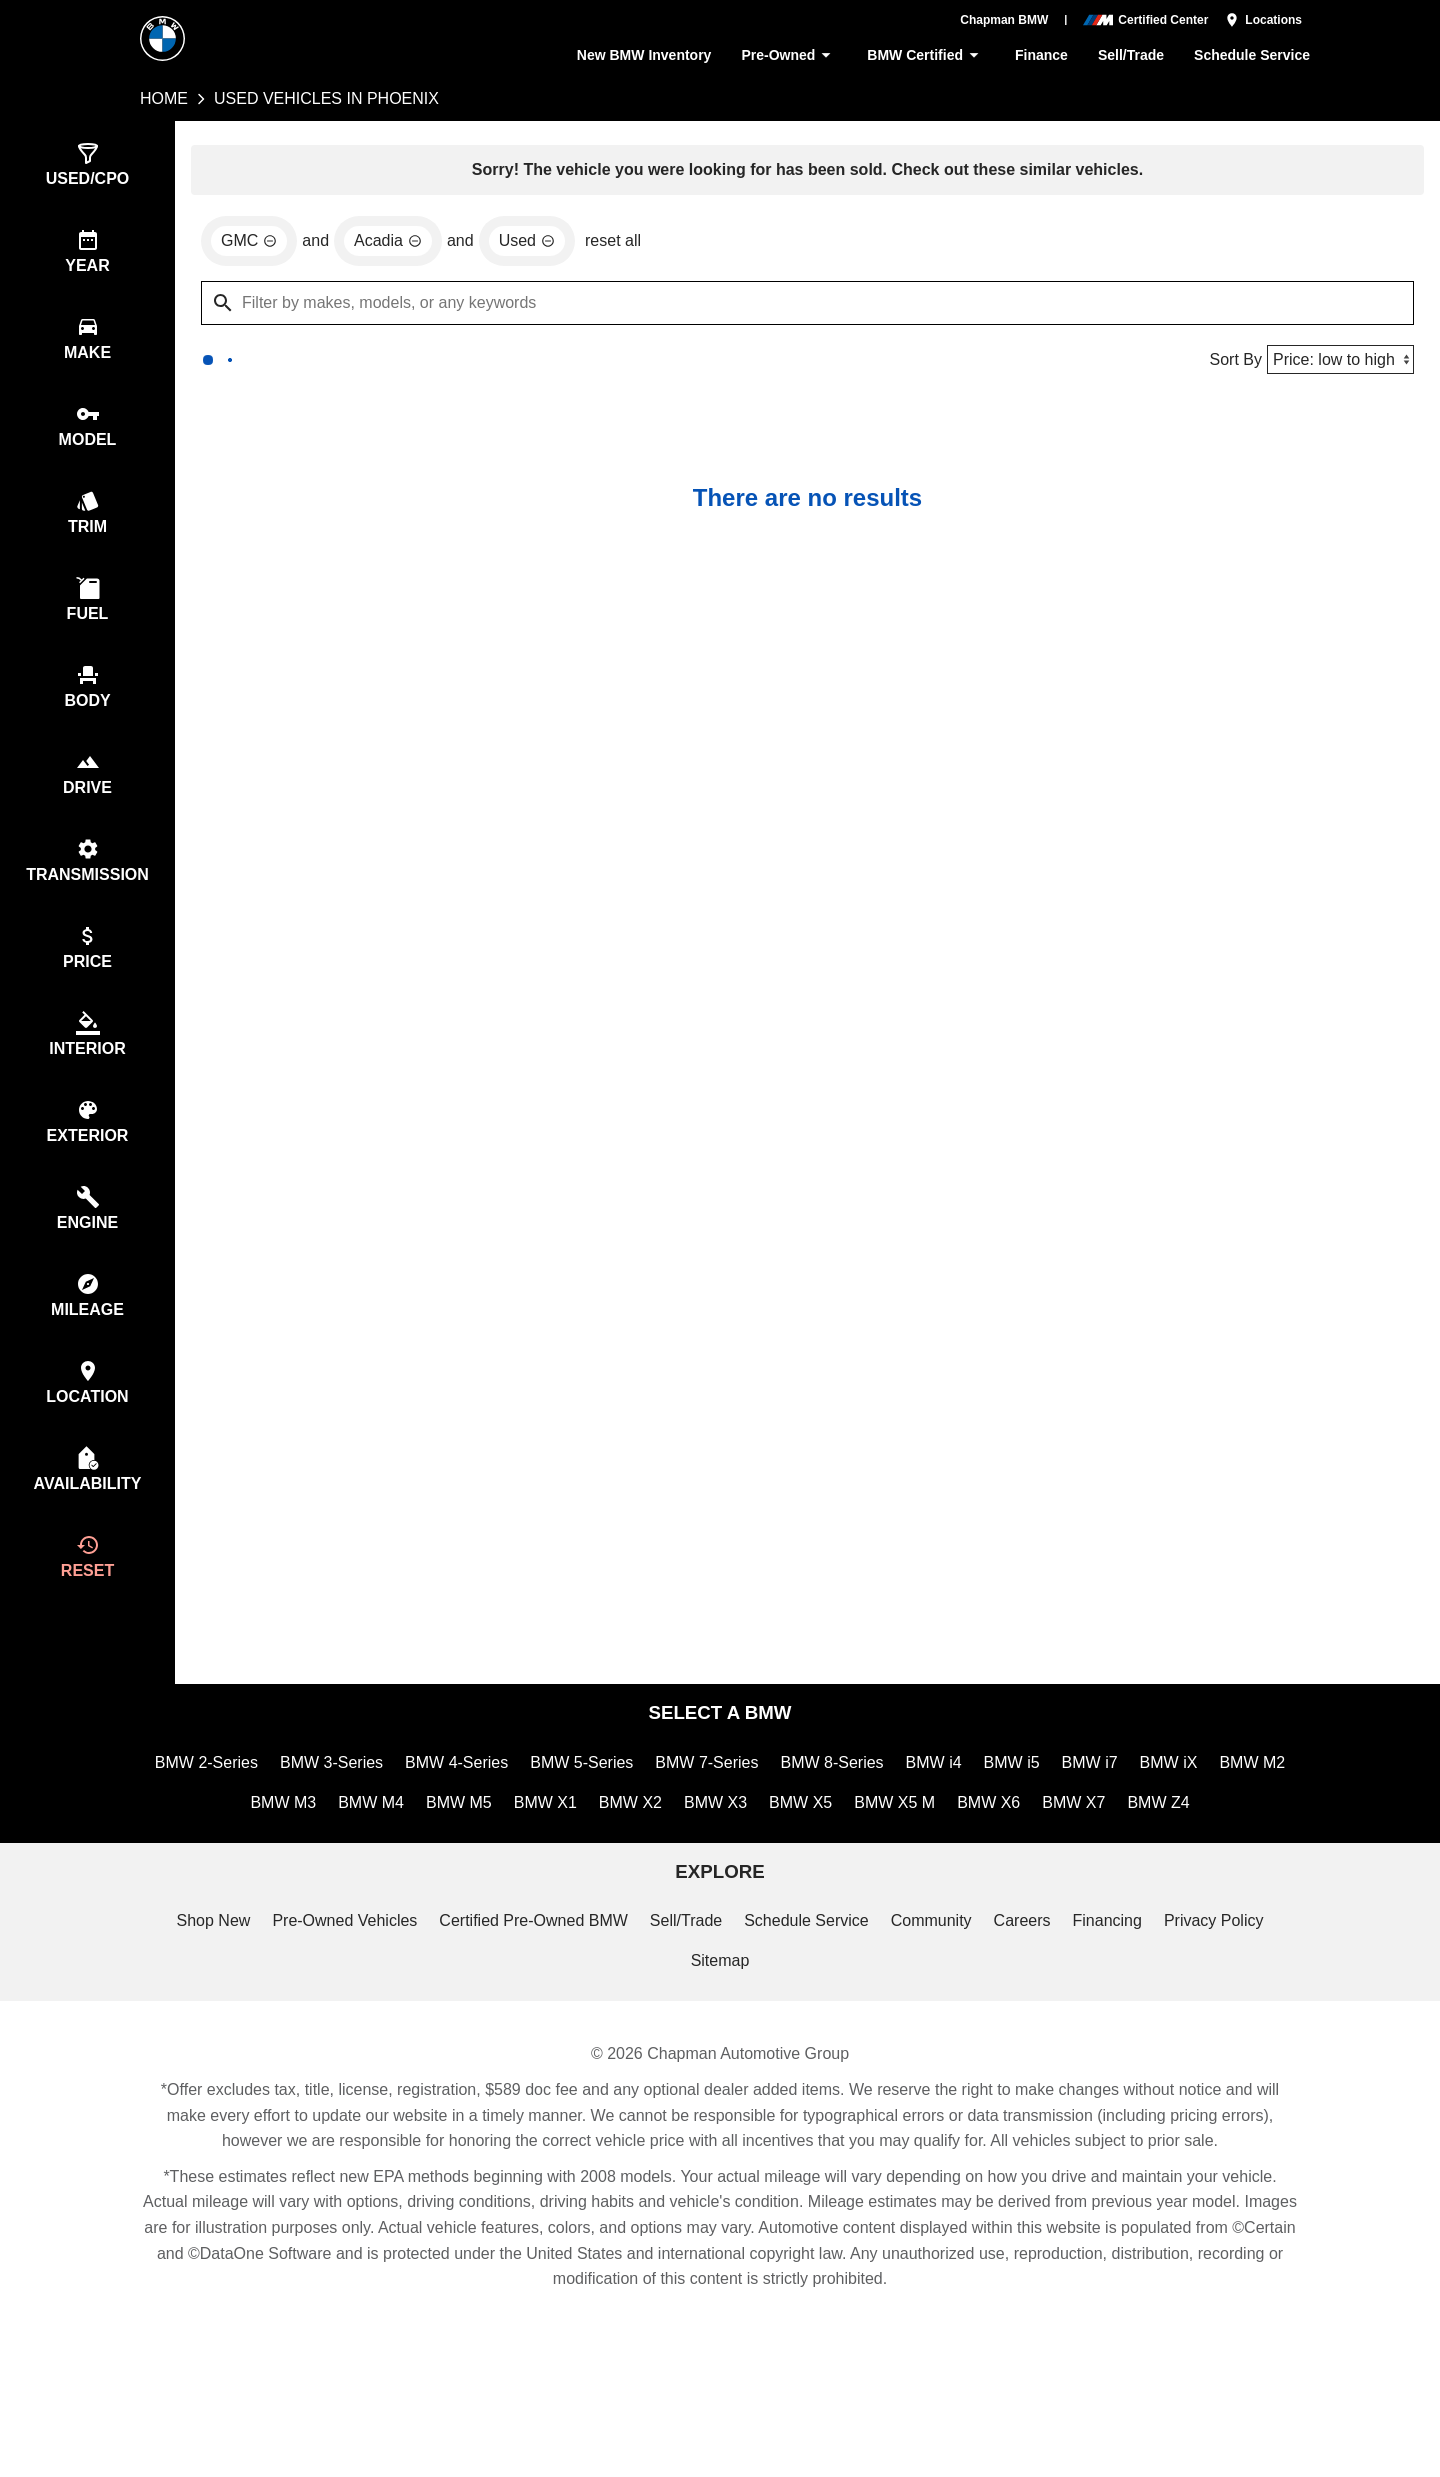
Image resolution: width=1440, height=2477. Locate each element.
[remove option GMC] (249, 244)
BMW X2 (677, 1858)
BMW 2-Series (241, 1815)
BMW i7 (1144, 1815)
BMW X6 (1031, 1858)
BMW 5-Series (626, 1815)
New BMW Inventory (634, 55)
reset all (618, 244)
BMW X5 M (938, 1858)
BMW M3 (330, 1858)
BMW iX (1223, 1815)
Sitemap (720, 2022)
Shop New (203, 1979)
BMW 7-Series (753, 1815)
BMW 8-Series (881, 1815)
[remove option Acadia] (389, 244)
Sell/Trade (1130, 55)
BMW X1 (594, 1858)
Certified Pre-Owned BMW (531, 1979)
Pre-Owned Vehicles (337, 1979)
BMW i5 (1065, 1815)
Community (936, 1979)
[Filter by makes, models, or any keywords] (807, 306)
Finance (1038, 55)
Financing (1115, 1979)
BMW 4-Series (497, 1815)
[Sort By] (1338, 362)
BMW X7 (1115, 1858)
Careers (1029, 1979)
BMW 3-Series (369, 1815)
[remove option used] (530, 244)
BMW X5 (845, 1858)
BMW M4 (420, 1858)
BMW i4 (986, 1815)
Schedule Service (1253, 55)
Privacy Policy (1223, 1979)
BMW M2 (241, 1858)
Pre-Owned (783, 55)
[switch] (87, 166)
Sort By (1231, 362)
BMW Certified (922, 55)
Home (164, 98)
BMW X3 (761, 1858)
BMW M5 (509, 1858)
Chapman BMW (1005, 20)
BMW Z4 (1200, 1858)
